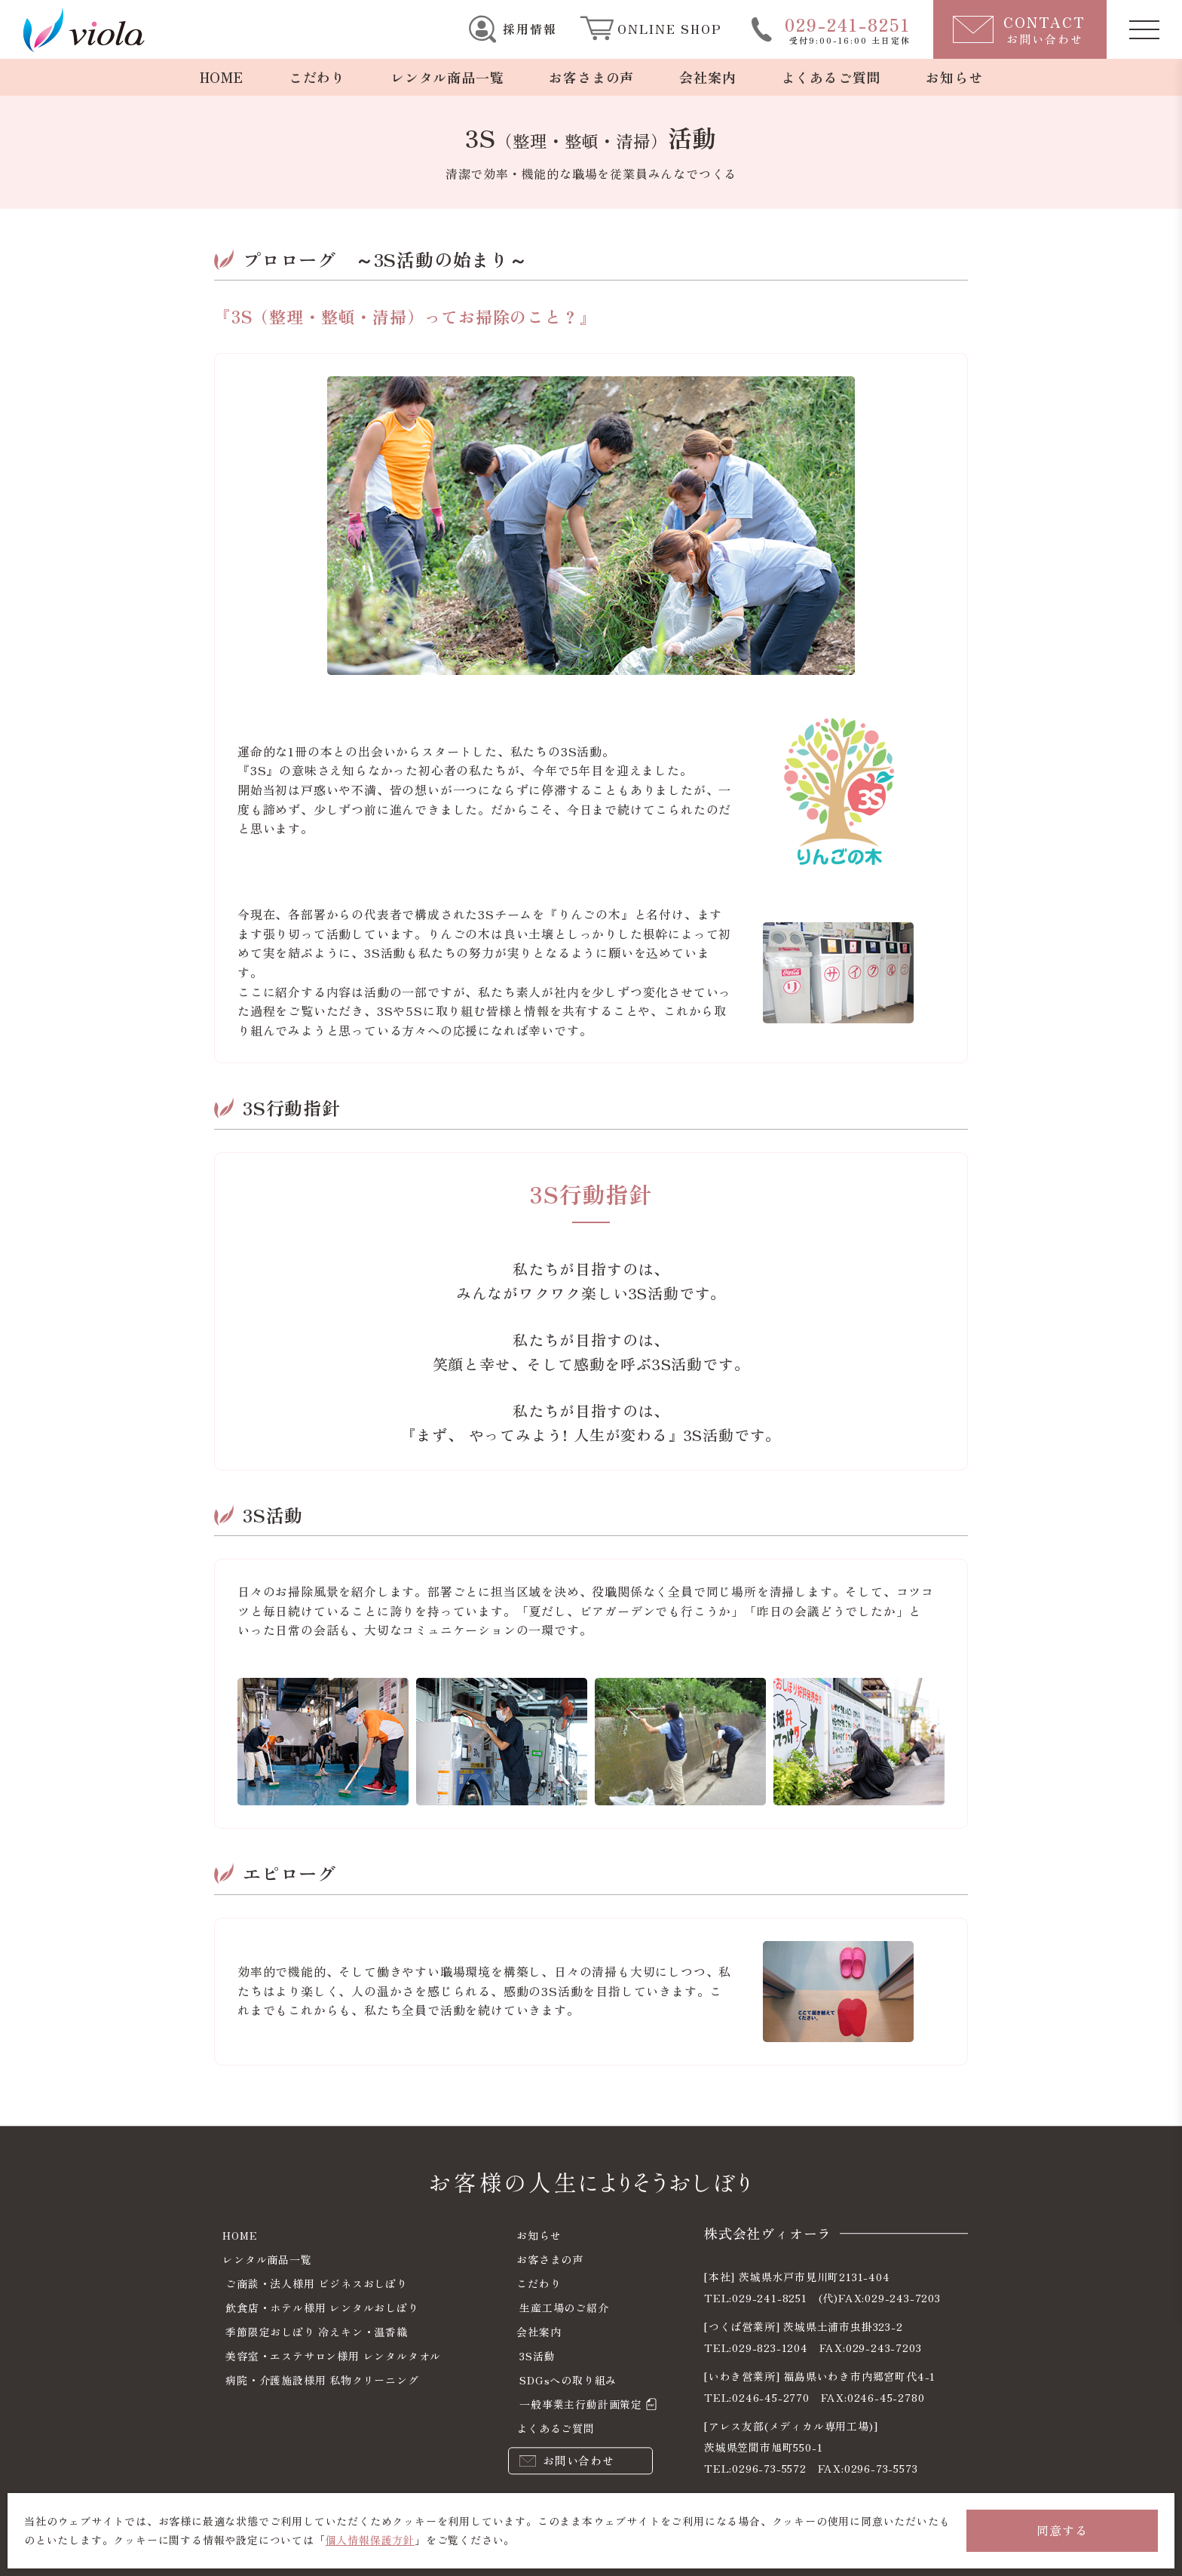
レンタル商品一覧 (447, 77)
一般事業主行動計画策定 (580, 2404)
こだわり (317, 77)
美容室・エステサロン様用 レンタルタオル (333, 2355)
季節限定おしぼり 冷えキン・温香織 (316, 2331)
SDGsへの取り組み (568, 2379)
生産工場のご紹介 (563, 2307)
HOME (221, 77)
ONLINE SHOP (669, 29)
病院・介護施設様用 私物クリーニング (321, 2379)
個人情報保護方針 (370, 2539)
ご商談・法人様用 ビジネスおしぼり (316, 2283)
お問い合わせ (578, 2460)
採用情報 (530, 29)
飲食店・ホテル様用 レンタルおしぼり (321, 2307)
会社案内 (707, 77)
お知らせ (954, 77)
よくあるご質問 (831, 77)
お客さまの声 (591, 77)
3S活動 (537, 2355)
